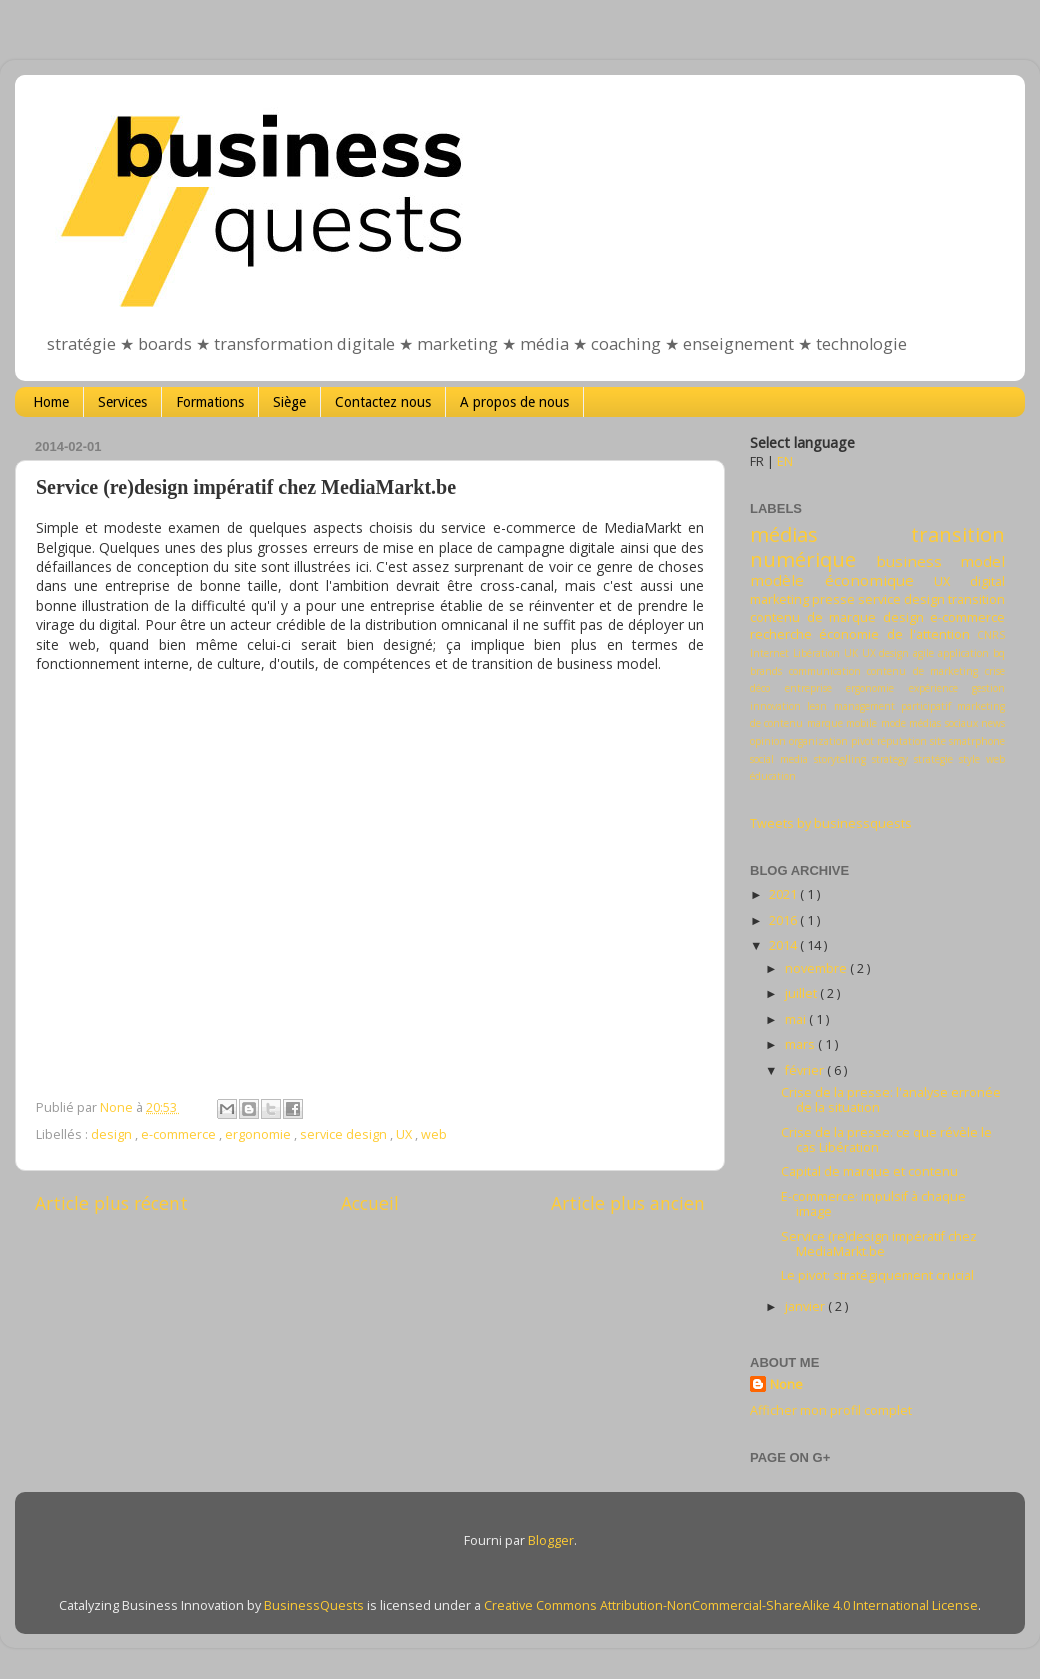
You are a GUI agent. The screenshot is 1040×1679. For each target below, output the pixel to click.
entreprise (808, 688)
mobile (861, 723)
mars (801, 1044)
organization (818, 741)
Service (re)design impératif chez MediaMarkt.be (879, 1244)
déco (760, 688)
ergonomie (259, 1134)
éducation (773, 776)
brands (766, 671)
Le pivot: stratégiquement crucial (877, 1275)
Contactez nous (383, 402)
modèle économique (832, 580)
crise (995, 671)
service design (345, 1134)
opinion (768, 741)
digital (987, 581)
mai (797, 1019)
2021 (784, 894)
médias (784, 534)
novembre (817, 968)
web (434, 1134)
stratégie (933, 759)
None (786, 1384)
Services (122, 402)
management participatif (892, 706)
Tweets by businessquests (831, 823)
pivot (862, 741)
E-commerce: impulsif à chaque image (873, 1204)
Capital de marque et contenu (869, 1171)
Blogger (551, 1540)
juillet (802, 993)
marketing (779, 599)
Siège (289, 402)
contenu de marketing (922, 671)
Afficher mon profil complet (831, 1410)
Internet (769, 653)
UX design (886, 653)
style (969, 759)
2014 (784, 945)
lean (817, 706)
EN (785, 461)
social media (779, 759)
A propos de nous (514, 402)
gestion (988, 688)
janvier (806, 1306)
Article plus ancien (628, 1203)
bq (999, 653)
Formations (210, 402)
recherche (781, 634)
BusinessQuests (314, 1605)
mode (893, 723)
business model (941, 561)
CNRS (991, 635)
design (113, 1134)
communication (825, 671)
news (993, 723)
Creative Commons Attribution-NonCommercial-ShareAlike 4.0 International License (731, 1605)
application (963, 653)
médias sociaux (943, 723)
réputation (902, 741)
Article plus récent (111, 1203)
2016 (784, 920)
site (938, 741)
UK (851, 653)
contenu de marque (813, 617)
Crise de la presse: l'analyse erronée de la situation (891, 1100)
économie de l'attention (894, 634)
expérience (933, 688)
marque (825, 723)
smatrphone (977, 741)
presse (833, 599)
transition (976, 599)
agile (923, 653)
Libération (816, 653)
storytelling (840, 759)
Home (51, 402)
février (806, 1070)
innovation (775, 706)
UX (405, 1134)
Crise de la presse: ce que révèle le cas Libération (886, 1140)
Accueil (370, 1203)
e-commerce (180, 1134)
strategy (890, 759)
